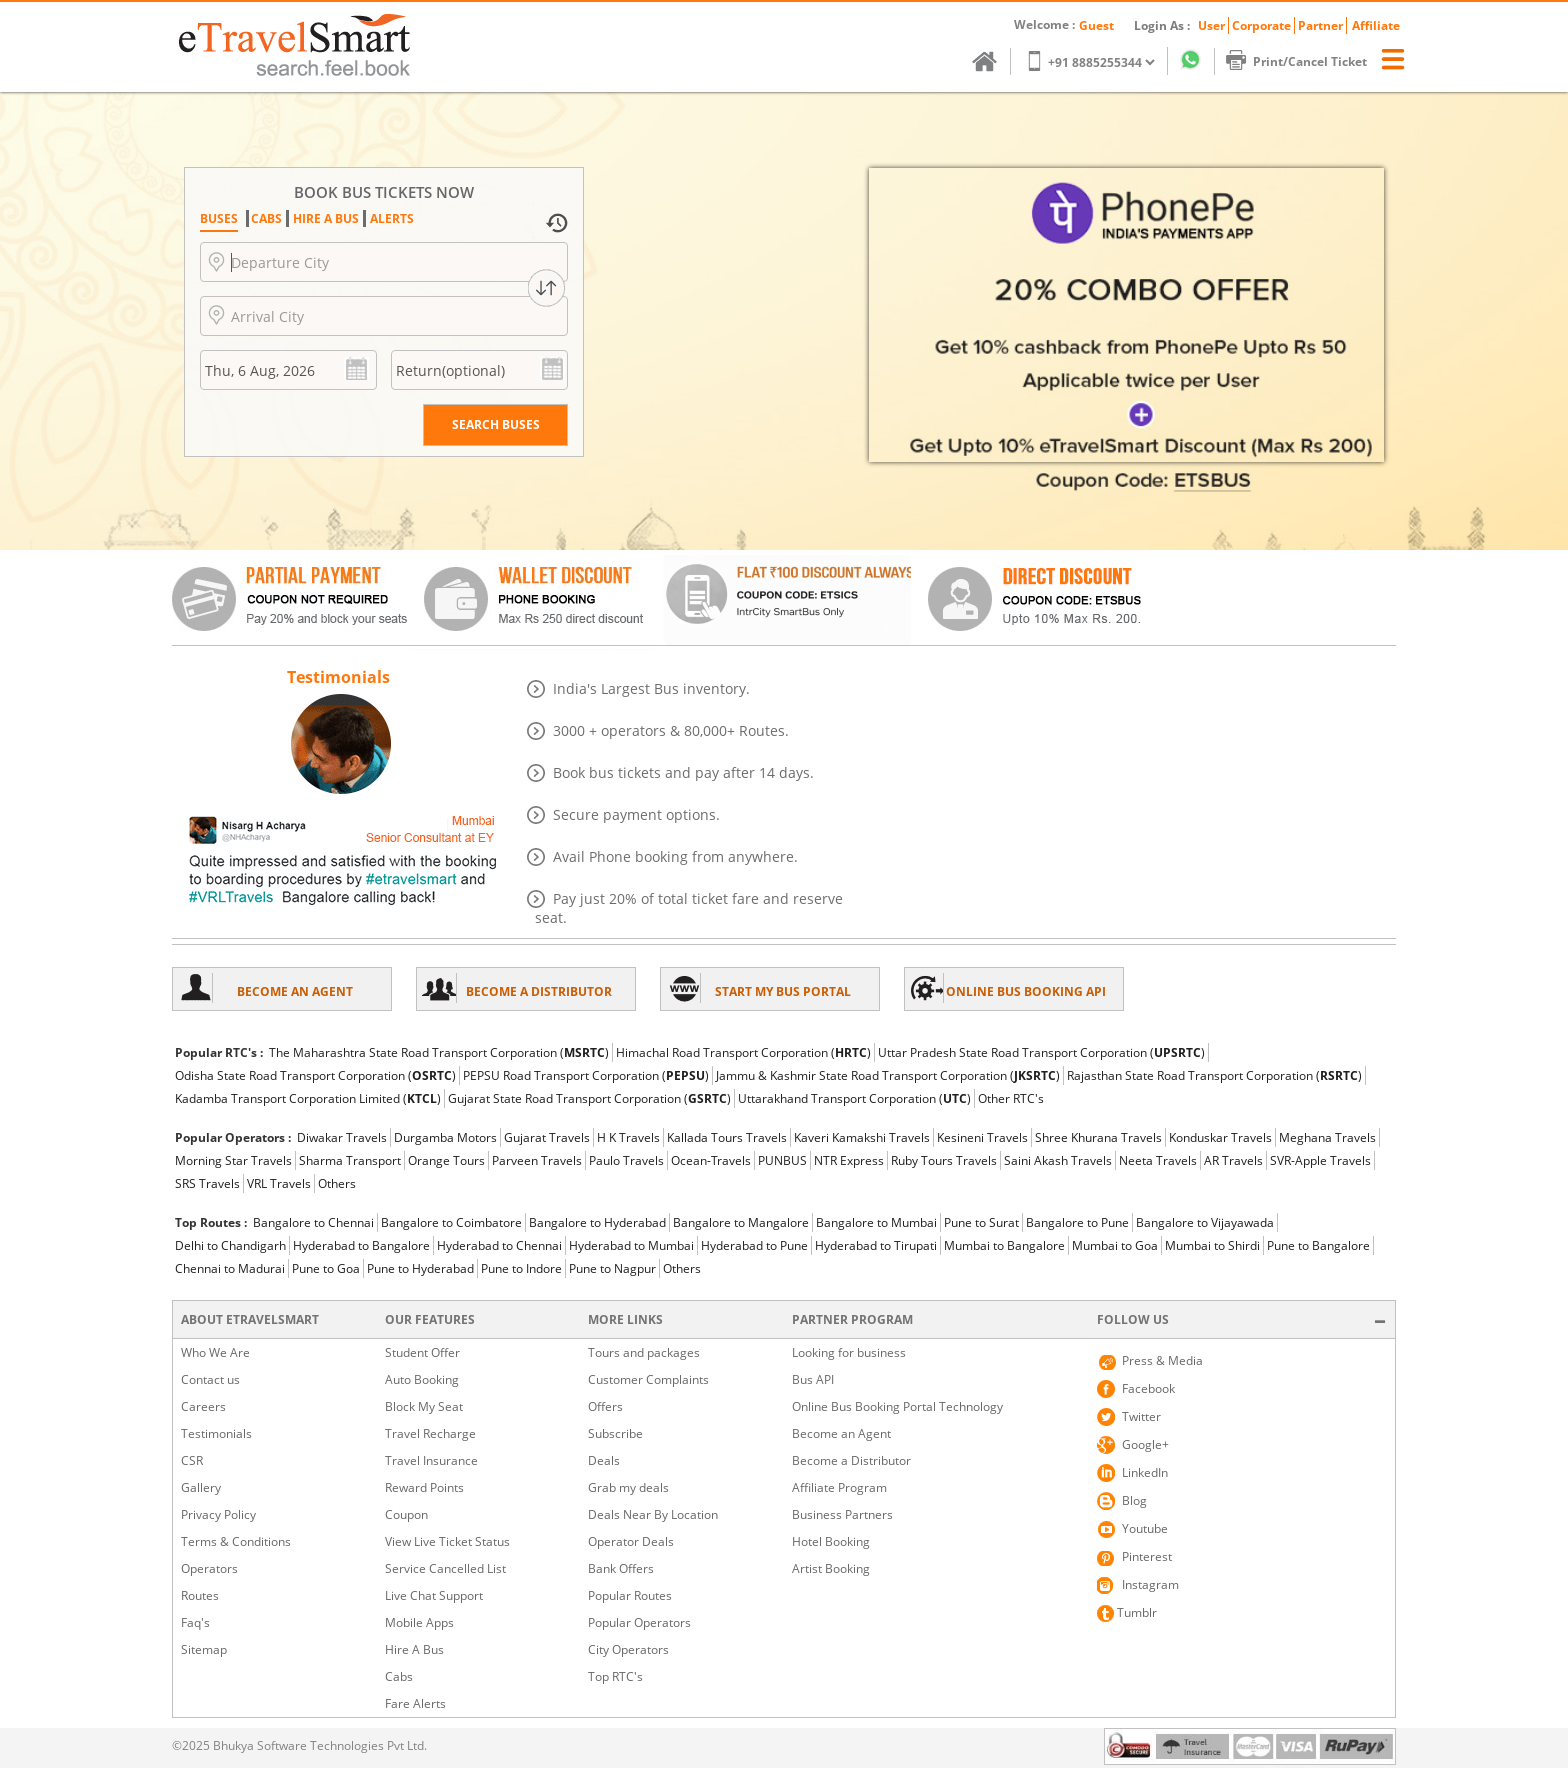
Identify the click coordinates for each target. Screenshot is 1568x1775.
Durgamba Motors (445, 1137)
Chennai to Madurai (230, 1268)
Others (337, 1183)
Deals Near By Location (653, 1514)
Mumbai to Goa (1115, 1245)
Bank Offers (621, 1568)
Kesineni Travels (982, 1137)
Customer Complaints (648, 1379)
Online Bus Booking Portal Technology (897, 1406)
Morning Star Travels (233, 1160)
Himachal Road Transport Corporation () (743, 1052)
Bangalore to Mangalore (741, 1222)
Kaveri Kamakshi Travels (862, 1137)
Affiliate (1376, 25)
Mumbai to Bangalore (1004, 1245)
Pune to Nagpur (612, 1268)
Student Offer (422, 1352)
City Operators (628, 1649)
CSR (192, 1460)
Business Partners (842, 1514)
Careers (203, 1406)
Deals (604, 1460)
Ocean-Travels (711, 1160)
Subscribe (615, 1433)
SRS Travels (207, 1183)
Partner (1320, 25)
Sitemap (204, 1649)
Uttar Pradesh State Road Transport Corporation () (1041, 1052)
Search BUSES (496, 424)
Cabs (399, 1676)
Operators (209, 1568)
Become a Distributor (851, 1460)
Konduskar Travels (1220, 1137)
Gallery (201, 1487)
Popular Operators (639, 1622)
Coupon (406, 1514)
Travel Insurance (431, 1460)
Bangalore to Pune (1077, 1222)
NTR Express (849, 1160)
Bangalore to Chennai (313, 1222)
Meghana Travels (1327, 1137)
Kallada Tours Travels (727, 1137)
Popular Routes (630, 1595)
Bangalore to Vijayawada (1205, 1222)
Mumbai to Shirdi (1212, 1245)
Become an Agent (841, 1433)
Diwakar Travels (342, 1137)
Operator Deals (631, 1541)
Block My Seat (424, 1406)
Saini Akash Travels (1058, 1160)
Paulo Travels (626, 1160)
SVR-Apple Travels (1320, 1160)
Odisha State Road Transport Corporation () (315, 1075)
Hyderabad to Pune (754, 1245)
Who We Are (215, 1352)
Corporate (1261, 25)
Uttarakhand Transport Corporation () (854, 1098)
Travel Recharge (430, 1433)
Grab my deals (628, 1487)
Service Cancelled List (445, 1568)
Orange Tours (446, 1160)
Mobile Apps (419, 1622)
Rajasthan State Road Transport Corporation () (1214, 1075)
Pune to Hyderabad (420, 1268)
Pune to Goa (326, 1268)
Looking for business (849, 1352)
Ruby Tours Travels (944, 1160)
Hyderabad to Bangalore (361, 1245)
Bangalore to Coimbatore (451, 1222)
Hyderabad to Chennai (499, 1245)
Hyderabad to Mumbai (631, 1245)
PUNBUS (782, 1160)
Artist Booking (831, 1568)
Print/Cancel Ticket (1306, 61)
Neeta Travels (1158, 1160)
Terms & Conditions (236, 1541)
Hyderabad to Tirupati (876, 1245)
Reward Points (424, 1487)
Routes (200, 1595)
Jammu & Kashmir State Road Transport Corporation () (888, 1075)
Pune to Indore (521, 1268)
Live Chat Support (434, 1595)
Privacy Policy (218, 1514)
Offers (605, 1406)
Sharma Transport (350, 1160)
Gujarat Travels (547, 1137)
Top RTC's (615, 1676)
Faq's (195, 1622)
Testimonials (216, 1433)
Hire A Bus (414, 1649)
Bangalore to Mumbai (876, 1222)
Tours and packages (644, 1352)
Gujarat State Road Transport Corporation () (589, 1098)
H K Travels (628, 1137)
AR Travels (1233, 1160)
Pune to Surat (981, 1222)
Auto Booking (422, 1379)
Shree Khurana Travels (1098, 1137)
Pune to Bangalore (1318, 1245)
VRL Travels (279, 1183)
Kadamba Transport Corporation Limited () (308, 1098)
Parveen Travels (537, 1160)
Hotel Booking (831, 1541)
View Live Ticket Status (447, 1541)
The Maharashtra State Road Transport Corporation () (439, 1052)
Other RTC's (1011, 1098)
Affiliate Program (839, 1487)
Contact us (210, 1379)
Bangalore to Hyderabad (597, 1222)
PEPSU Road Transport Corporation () (586, 1075)
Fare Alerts (415, 1703)
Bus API (813, 1379)
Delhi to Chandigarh (230, 1245)
